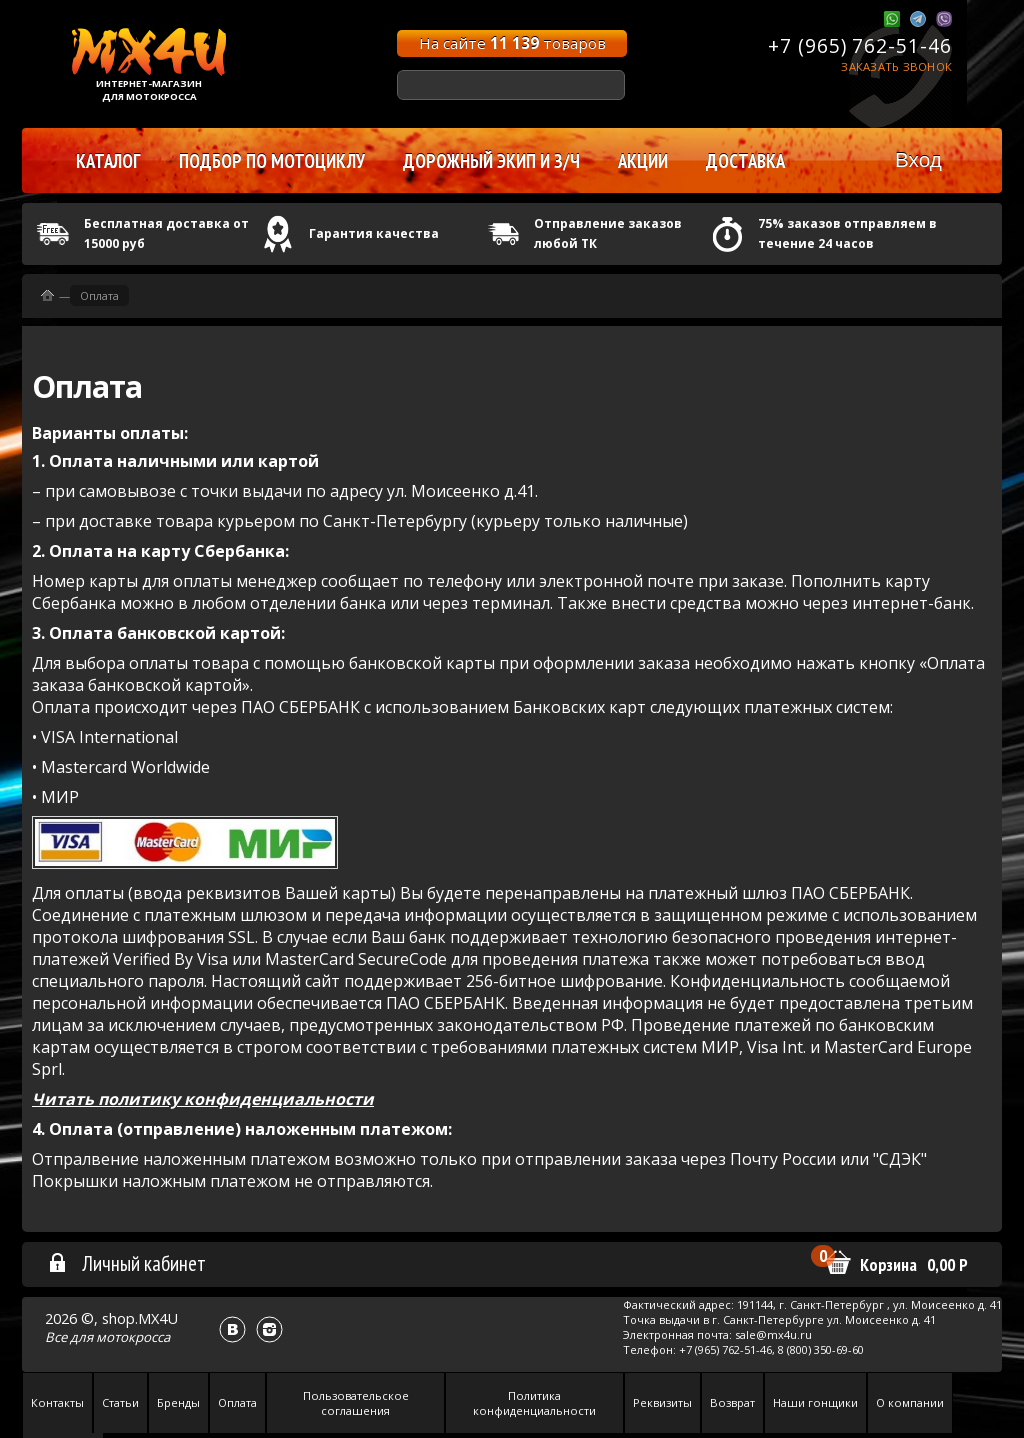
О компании (910, 1402)
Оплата (99, 295)
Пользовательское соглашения (356, 1403)
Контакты (57, 1402)
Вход (918, 159)
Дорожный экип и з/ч (491, 161)
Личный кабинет (126, 1263)
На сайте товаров (512, 43)
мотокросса (133, 1337)
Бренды (178, 1402)
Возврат (732, 1402)
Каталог (108, 161)
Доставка (745, 161)
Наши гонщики (815, 1402)
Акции (643, 161)
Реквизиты (662, 1402)
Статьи (120, 1402)
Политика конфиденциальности (534, 1403)
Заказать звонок (896, 66)
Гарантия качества (374, 233)
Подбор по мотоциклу (272, 161)
